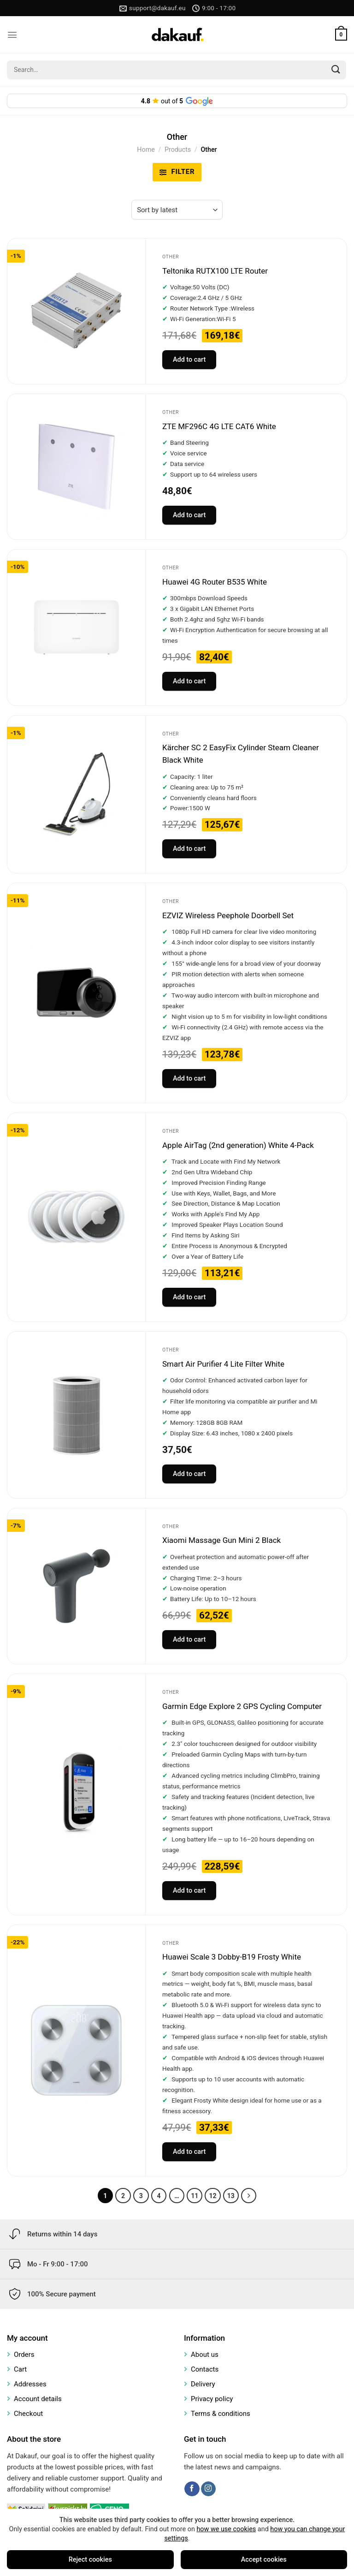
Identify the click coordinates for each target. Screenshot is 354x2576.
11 (194, 2195)
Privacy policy (212, 2399)
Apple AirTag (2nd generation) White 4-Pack (238, 1145)
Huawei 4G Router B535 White (214, 581)
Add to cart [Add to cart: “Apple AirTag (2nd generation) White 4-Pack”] (189, 1297)
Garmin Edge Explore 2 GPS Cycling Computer (242, 1706)
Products (178, 149)
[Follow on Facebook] (191, 2488)
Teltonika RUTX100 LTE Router (215, 270)
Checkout (28, 2413)
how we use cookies (226, 2529)
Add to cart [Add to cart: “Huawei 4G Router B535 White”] (189, 681)
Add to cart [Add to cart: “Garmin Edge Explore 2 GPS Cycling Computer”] (189, 1891)
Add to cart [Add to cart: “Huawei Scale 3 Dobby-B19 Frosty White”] (189, 2152)
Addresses (30, 2384)
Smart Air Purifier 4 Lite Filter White (223, 1364)
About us (204, 2354)
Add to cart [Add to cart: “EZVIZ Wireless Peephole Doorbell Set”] (189, 1078)
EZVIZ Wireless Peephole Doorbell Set (228, 915)
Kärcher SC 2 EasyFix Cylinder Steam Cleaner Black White (240, 754)
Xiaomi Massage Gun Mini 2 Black (221, 1540)
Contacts (204, 2369)
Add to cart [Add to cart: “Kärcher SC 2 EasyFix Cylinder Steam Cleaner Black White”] (189, 849)
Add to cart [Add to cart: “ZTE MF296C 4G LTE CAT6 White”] (189, 515)
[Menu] (12, 35)
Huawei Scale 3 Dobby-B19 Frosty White (231, 1956)
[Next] (249, 2196)
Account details (38, 2399)
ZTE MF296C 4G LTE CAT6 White (219, 426)
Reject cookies (90, 2560)
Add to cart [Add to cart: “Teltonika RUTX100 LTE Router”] (189, 360)
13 (231, 2195)
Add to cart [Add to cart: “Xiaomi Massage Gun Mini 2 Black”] (189, 1640)
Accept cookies (264, 2560)
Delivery (203, 2384)
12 (212, 2195)
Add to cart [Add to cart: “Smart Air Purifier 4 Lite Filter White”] (189, 1474)
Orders (24, 2354)
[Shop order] (177, 210)
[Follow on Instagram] (208, 2488)
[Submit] (336, 69)
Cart (20, 2369)
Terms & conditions (220, 2413)
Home (145, 149)
